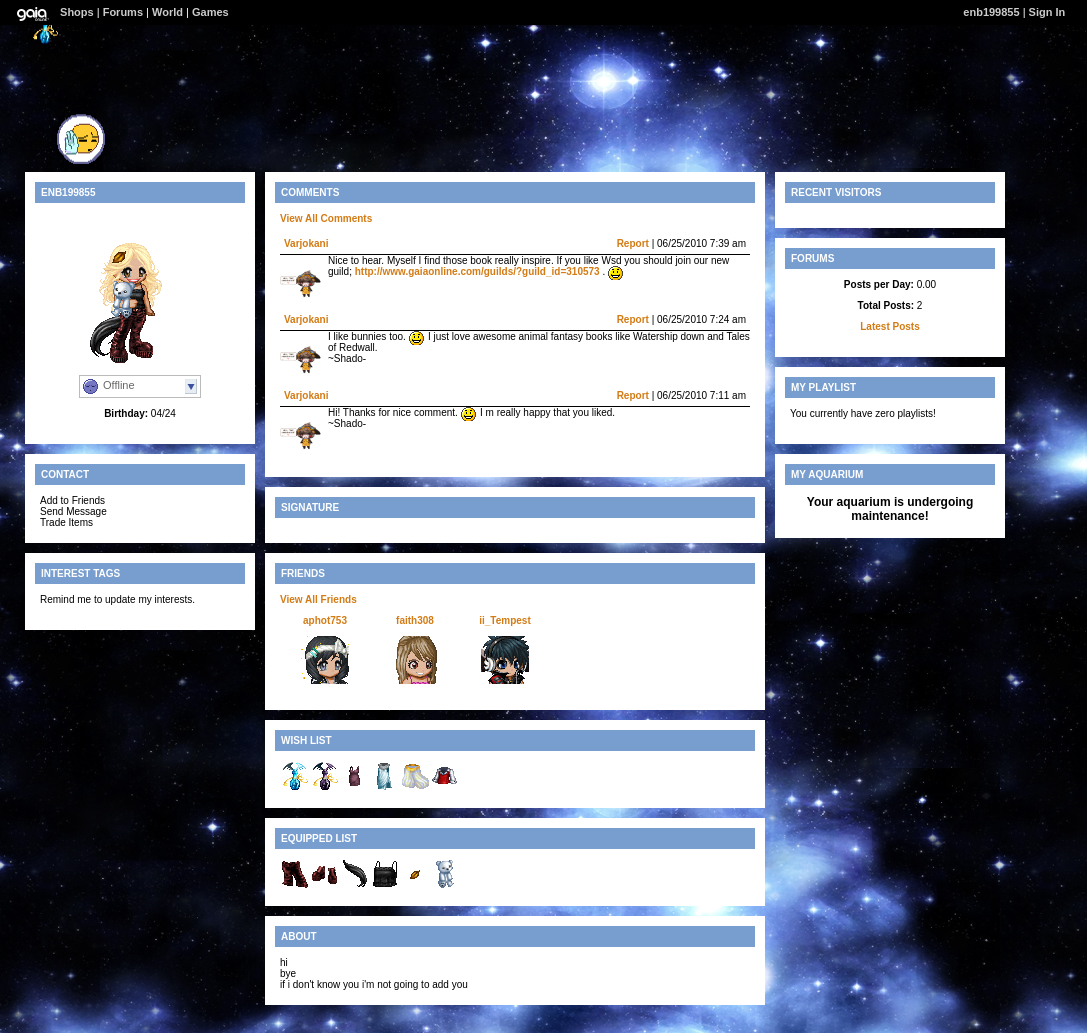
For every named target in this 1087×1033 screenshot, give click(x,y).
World (167, 12)
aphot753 (325, 620)
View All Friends (318, 599)
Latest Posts (889, 326)
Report (633, 243)
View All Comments (326, 218)
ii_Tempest (505, 620)
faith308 (415, 620)
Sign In (1047, 12)
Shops (77, 12)
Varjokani (306, 243)
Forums (123, 12)
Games (210, 12)
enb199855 (991, 12)
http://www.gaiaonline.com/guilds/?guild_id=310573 (477, 271)
